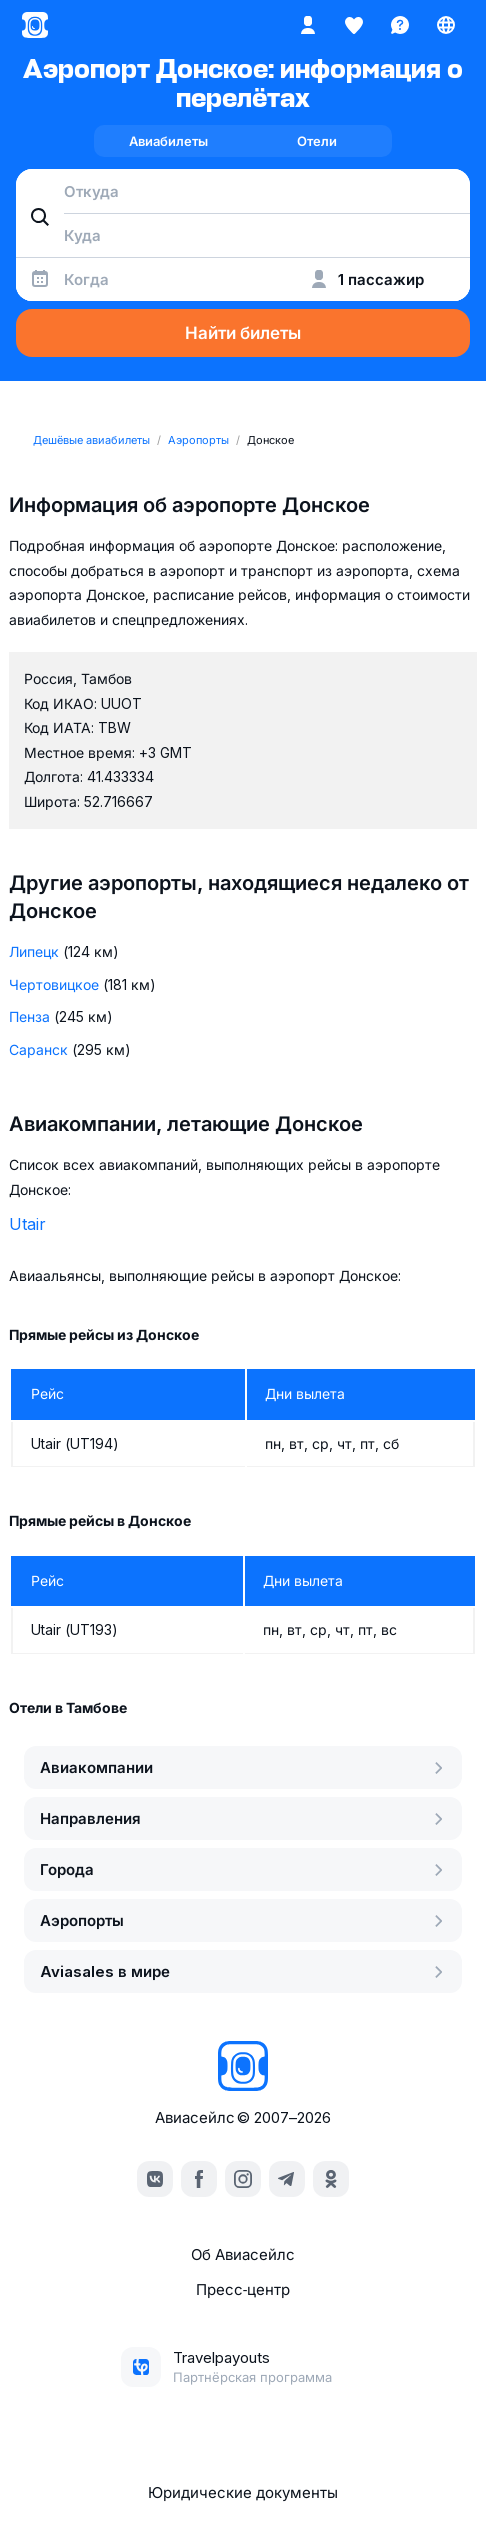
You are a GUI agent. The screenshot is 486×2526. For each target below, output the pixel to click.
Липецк (34, 951)
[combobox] (243, 191)
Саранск (38, 1049)
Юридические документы (243, 2492)
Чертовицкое (54, 984)
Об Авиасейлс (243, 2254)
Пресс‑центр (243, 2289)
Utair (27, 1224)
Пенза (29, 1016)
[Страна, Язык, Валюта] (446, 25)
